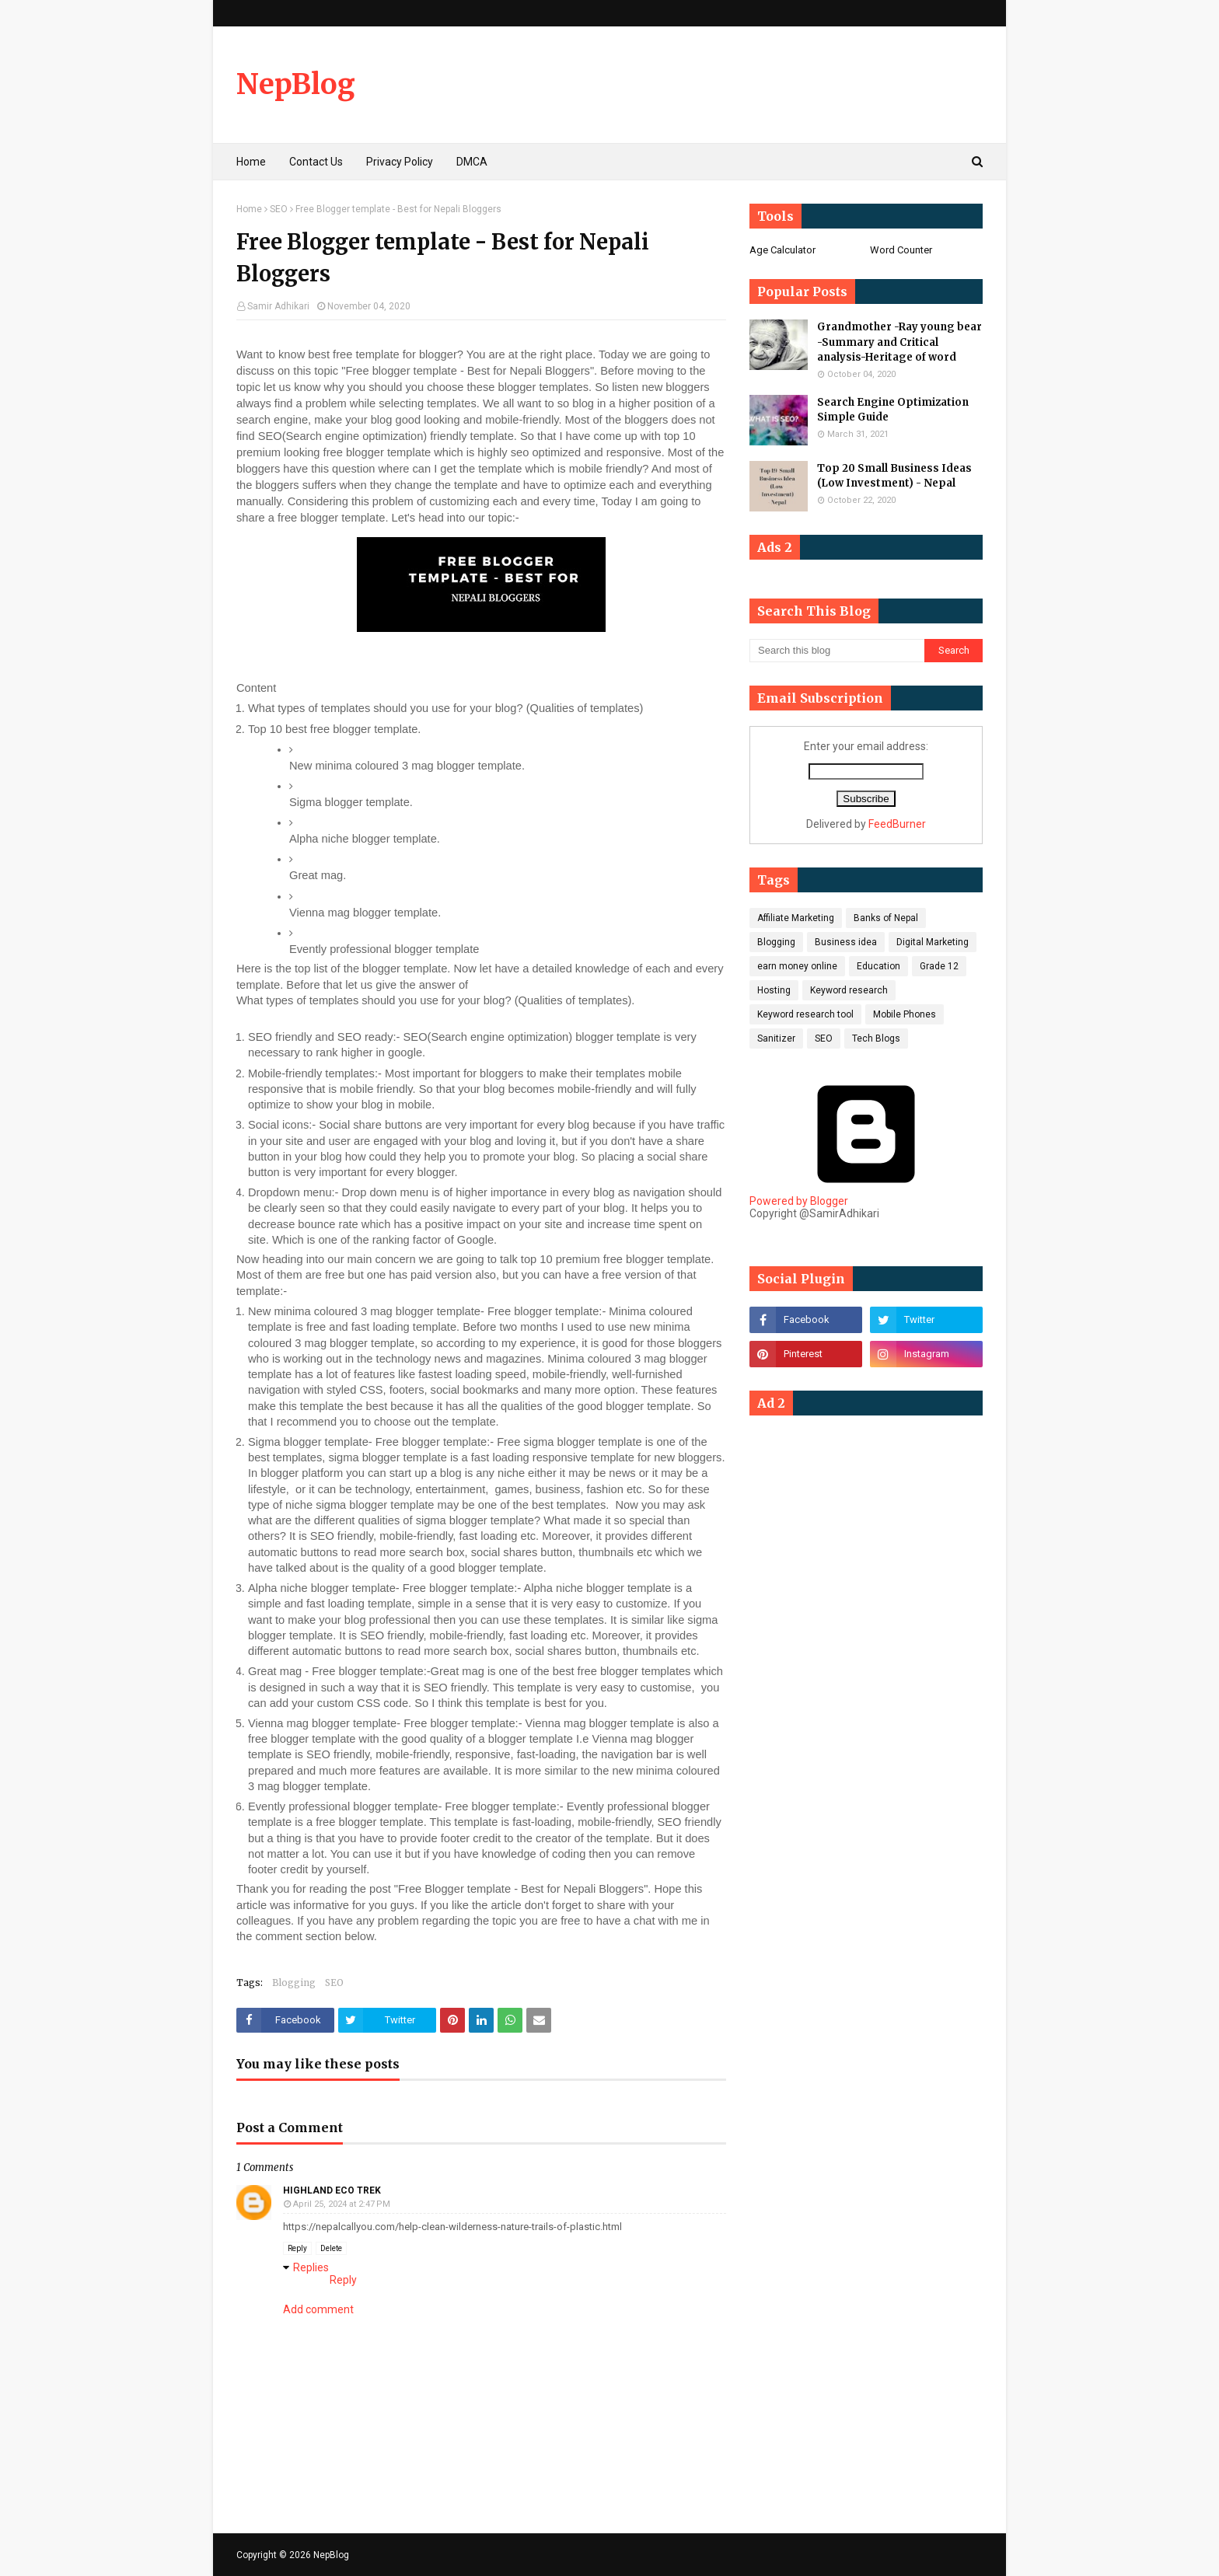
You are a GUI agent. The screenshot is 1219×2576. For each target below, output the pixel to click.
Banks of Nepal (886, 918)
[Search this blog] (836, 650)
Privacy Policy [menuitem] (399, 161)
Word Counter (901, 250)
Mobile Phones (904, 1014)
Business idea (846, 942)
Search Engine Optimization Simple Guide (893, 410)
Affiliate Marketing (795, 918)
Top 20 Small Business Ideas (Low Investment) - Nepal (894, 476)
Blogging (294, 1982)
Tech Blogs (876, 1038)
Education (878, 966)
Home (249, 209)
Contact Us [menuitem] (316, 161)
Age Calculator (782, 250)
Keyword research (849, 990)
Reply (297, 2248)
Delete (331, 2248)
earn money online (797, 966)
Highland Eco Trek (332, 2190)
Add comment (318, 2309)
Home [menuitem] (251, 161)
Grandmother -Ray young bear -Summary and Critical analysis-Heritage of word (899, 342)
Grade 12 (939, 966)
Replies (311, 2267)
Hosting (774, 990)
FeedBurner (897, 824)
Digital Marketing (932, 942)
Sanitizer (776, 1038)
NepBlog (295, 84)
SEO (279, 209)
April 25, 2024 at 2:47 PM (341, 2204)
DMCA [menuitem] (471, 161)
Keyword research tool (805, 1014)
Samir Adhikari (278, 306)
